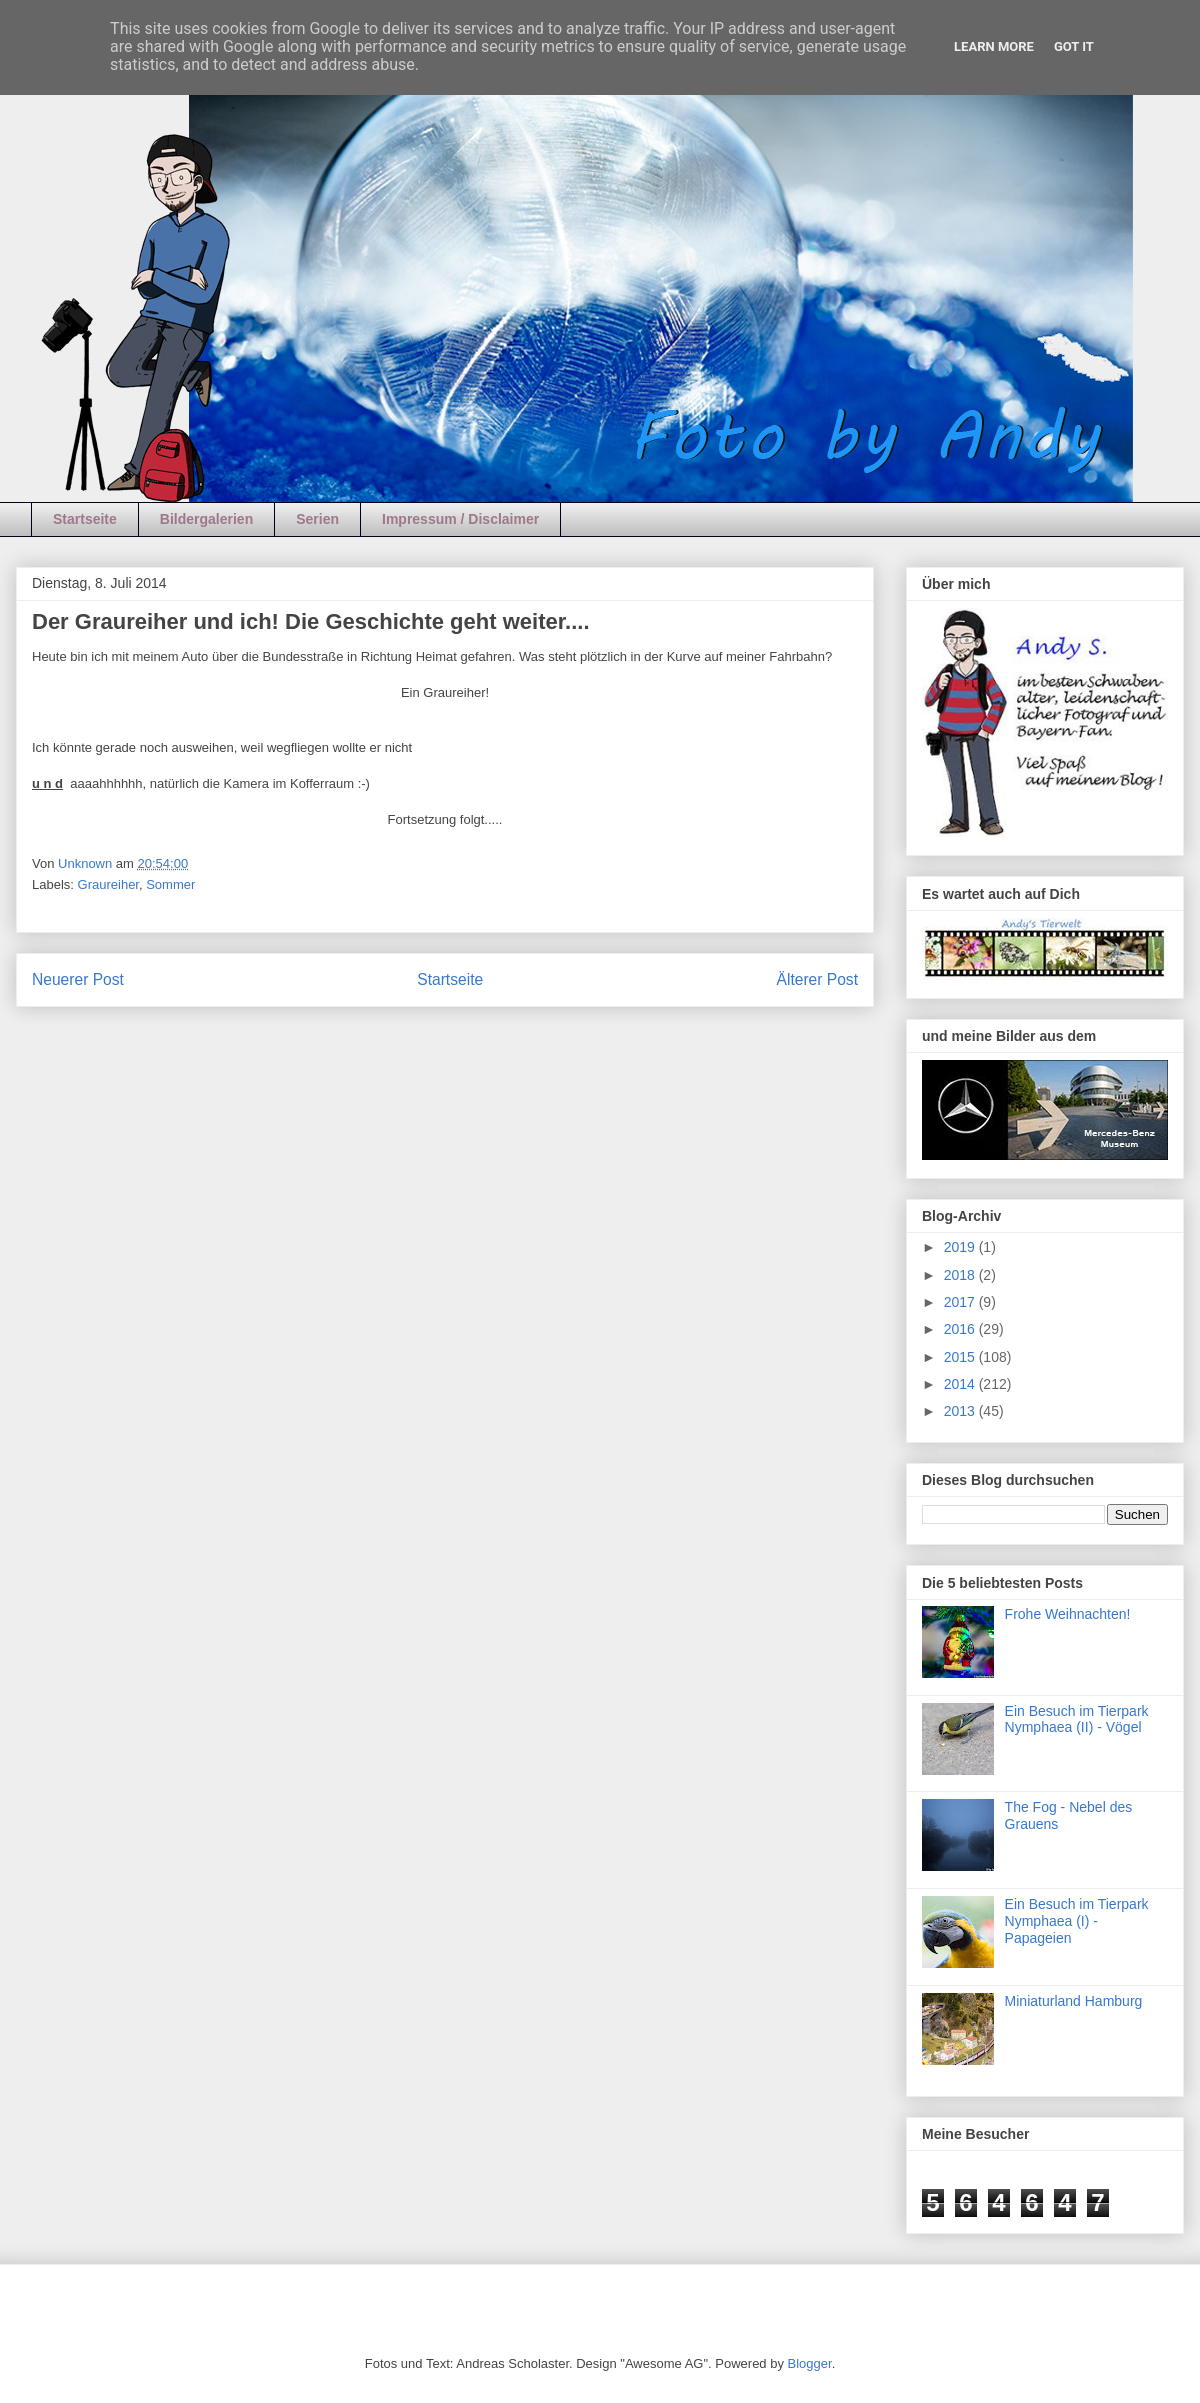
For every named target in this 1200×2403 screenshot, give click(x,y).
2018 (961, 1275)
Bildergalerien (206, 519)
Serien (317, 519)
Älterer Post (817, 979)
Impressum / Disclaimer (460, 519)
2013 (961, 1411)
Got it (1074, 46)
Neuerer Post (78, 979)
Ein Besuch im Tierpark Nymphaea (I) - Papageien (1077, 1921)
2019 (961, 1247)
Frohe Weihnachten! (1068, 1614)
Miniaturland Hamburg (1074, 2001)
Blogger (810, 2363)
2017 (961, 1302)
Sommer (170, 884)
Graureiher (108, 884)
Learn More (994, 46)
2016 (961, 1329)
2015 (961, 1357)
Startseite (85, 519)
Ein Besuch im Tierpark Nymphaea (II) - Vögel (1077, 1719)
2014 (961, 1384)
